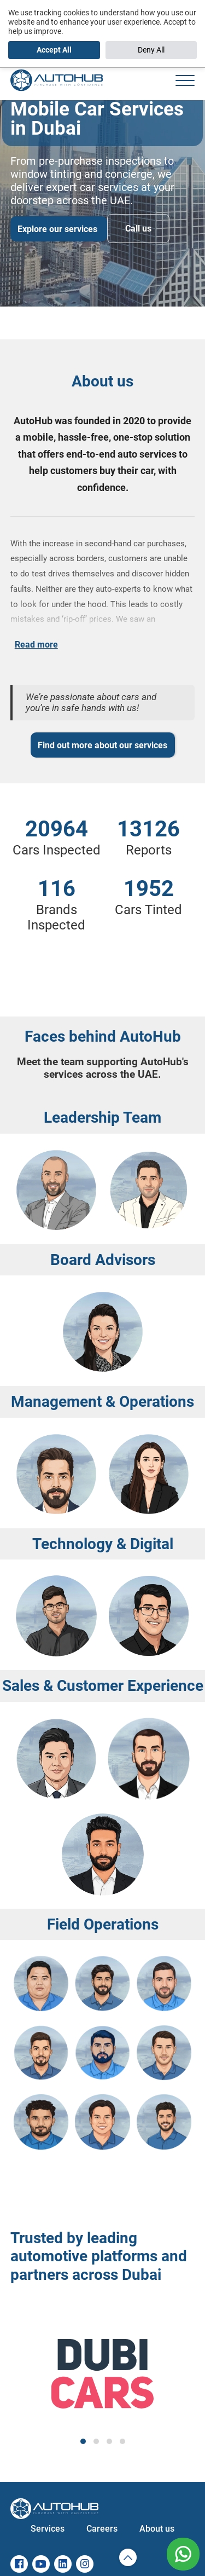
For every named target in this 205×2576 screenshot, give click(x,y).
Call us (138, 228)
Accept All (54, 49)
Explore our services (58, 228)
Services (48, 2528)
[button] (83, 2441)
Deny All (151, 49)
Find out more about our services (102, 745)
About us (156, 2528)
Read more (36, 644)
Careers (102, 2528)
